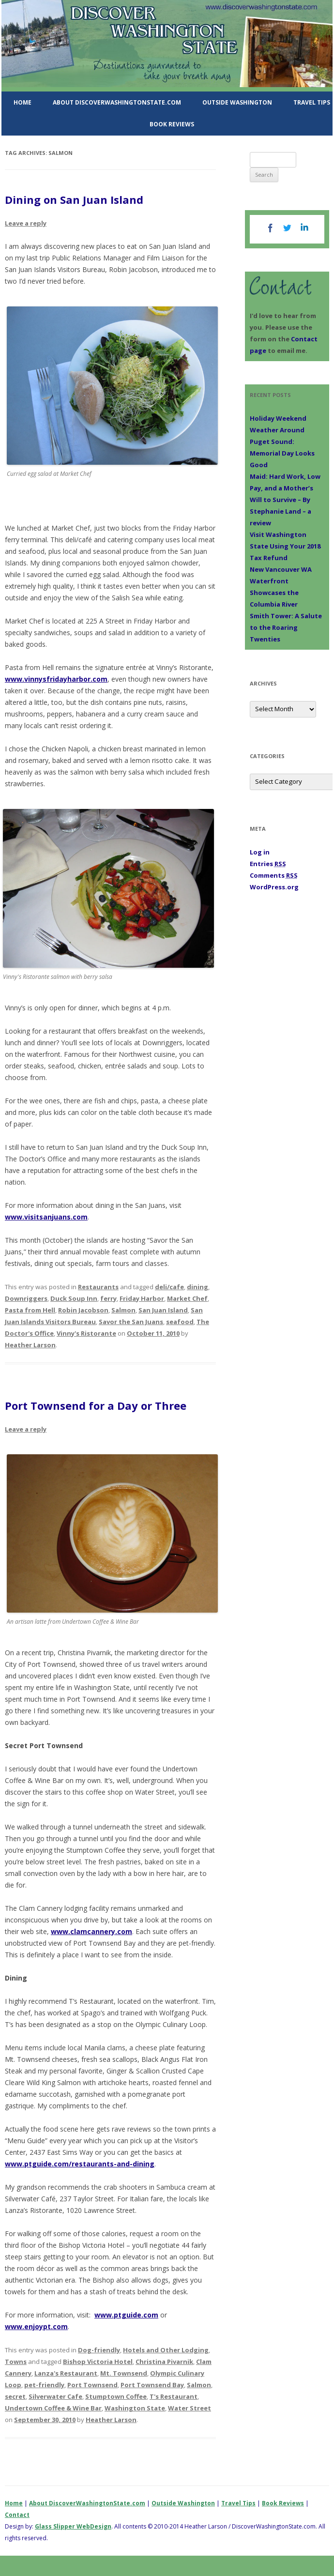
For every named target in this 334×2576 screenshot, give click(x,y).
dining (197, 1286)
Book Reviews (172, 124)
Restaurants (98, 1286)
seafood (180, 1321)
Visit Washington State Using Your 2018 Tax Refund (285, 546)
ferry (108, 1298)
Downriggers (26, 1298)
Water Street (189, 2408)
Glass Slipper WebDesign (73, 2526)
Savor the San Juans (131, 1321)
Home (22, 102)
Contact (17, 2515)
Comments (274, 875)
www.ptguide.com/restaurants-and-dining (79, 2163)
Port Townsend (92, 2384)
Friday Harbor (142, 1298)
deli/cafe (169, 1286)
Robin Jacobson (83, 1310)
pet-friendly (44, 2384)
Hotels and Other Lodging (166, 2350)
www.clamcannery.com (91, 1931)
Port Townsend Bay (152, 2384)
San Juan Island (163, 1310)
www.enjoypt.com (36, 2326)
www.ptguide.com (126, 2314)
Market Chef (187, 1298)
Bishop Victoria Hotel (98, 2361)
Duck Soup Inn (73, 1298)
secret (15, 2396)
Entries (268, 863)
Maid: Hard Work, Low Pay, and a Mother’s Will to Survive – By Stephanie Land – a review (285, 499)
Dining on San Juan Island (74, 199)
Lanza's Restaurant (65, 2373)
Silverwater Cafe (55, 2396)
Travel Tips (238, 2503)
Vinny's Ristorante (86, 1333)
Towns (16, 2361)
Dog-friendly (99, 2350)
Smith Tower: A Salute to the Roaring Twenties (286, 627)
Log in (260, 852)
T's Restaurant (173, 2396)
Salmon (123, 1310)
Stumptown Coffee (116, 2396)
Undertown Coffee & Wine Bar (53, 2408)
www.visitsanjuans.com (46, 1216)
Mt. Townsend (123, 2373)
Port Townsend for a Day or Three (95, 1405)
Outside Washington (237, 102)
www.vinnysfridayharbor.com (56, 679)
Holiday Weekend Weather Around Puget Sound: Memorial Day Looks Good (282, 441)
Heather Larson (30, 1345)
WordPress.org (274, 887)
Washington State (135, 2408)
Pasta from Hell (30, 1310)
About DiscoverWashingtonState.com (117, 102)
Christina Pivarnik (164, 2361)
